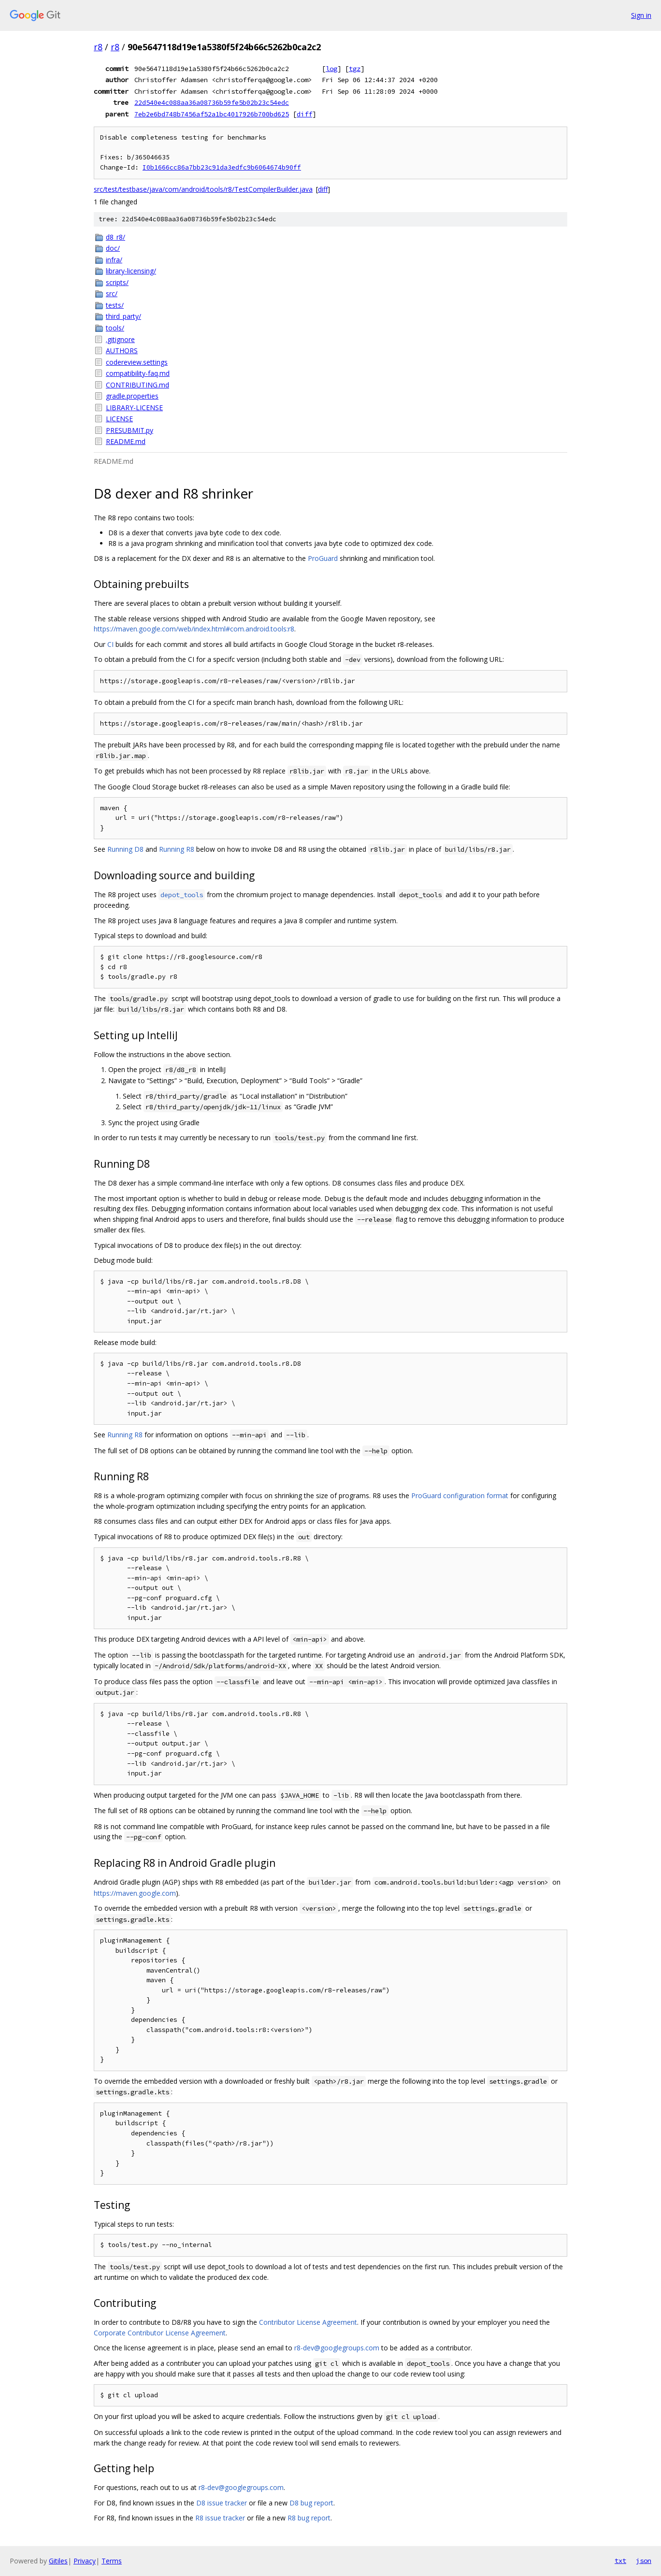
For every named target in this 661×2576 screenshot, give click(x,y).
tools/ (115, 327)
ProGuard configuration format (459, 1495)
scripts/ (117, 282)
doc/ (113, 248)
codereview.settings (137, 362)
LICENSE (119, 418)
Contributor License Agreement (308, 2322)
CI (110, 644)
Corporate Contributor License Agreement (160, 2332)
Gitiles (58, 2560)
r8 (98, 47)
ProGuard (323, 558)
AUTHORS (122, 350)
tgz (354, 68)
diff (304, 114)
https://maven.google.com (135, 1893)
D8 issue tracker (221, 2502)
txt (620, 2560)
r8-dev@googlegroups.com (336, 2347)
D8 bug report (311, 2502)
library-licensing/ (131, 270)
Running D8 (125, 849)
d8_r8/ (115, 237)
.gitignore (120, 339)
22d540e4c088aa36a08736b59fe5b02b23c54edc (211, 102)
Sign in (641, 15)
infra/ (114, 259)
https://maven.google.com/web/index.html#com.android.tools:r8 (194, 628)
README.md (125, 441)
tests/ (115, 305)
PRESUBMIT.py (129, 430)
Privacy (84, 2560)
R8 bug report (308, 2517)
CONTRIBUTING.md (137, 384)
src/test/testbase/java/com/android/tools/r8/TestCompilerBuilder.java (203, 189)
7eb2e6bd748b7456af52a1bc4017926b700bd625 (211, 114)
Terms (111, 2560)
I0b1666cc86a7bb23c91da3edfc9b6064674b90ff (222, 167)
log (331, 68)
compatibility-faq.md (138, 373)
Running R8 (176, 849)
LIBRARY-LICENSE (134, 407)
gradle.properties (132, 396)
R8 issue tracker (220, 2517)
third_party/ (123, 316)
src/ (111, 293)
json (643, 2560)
